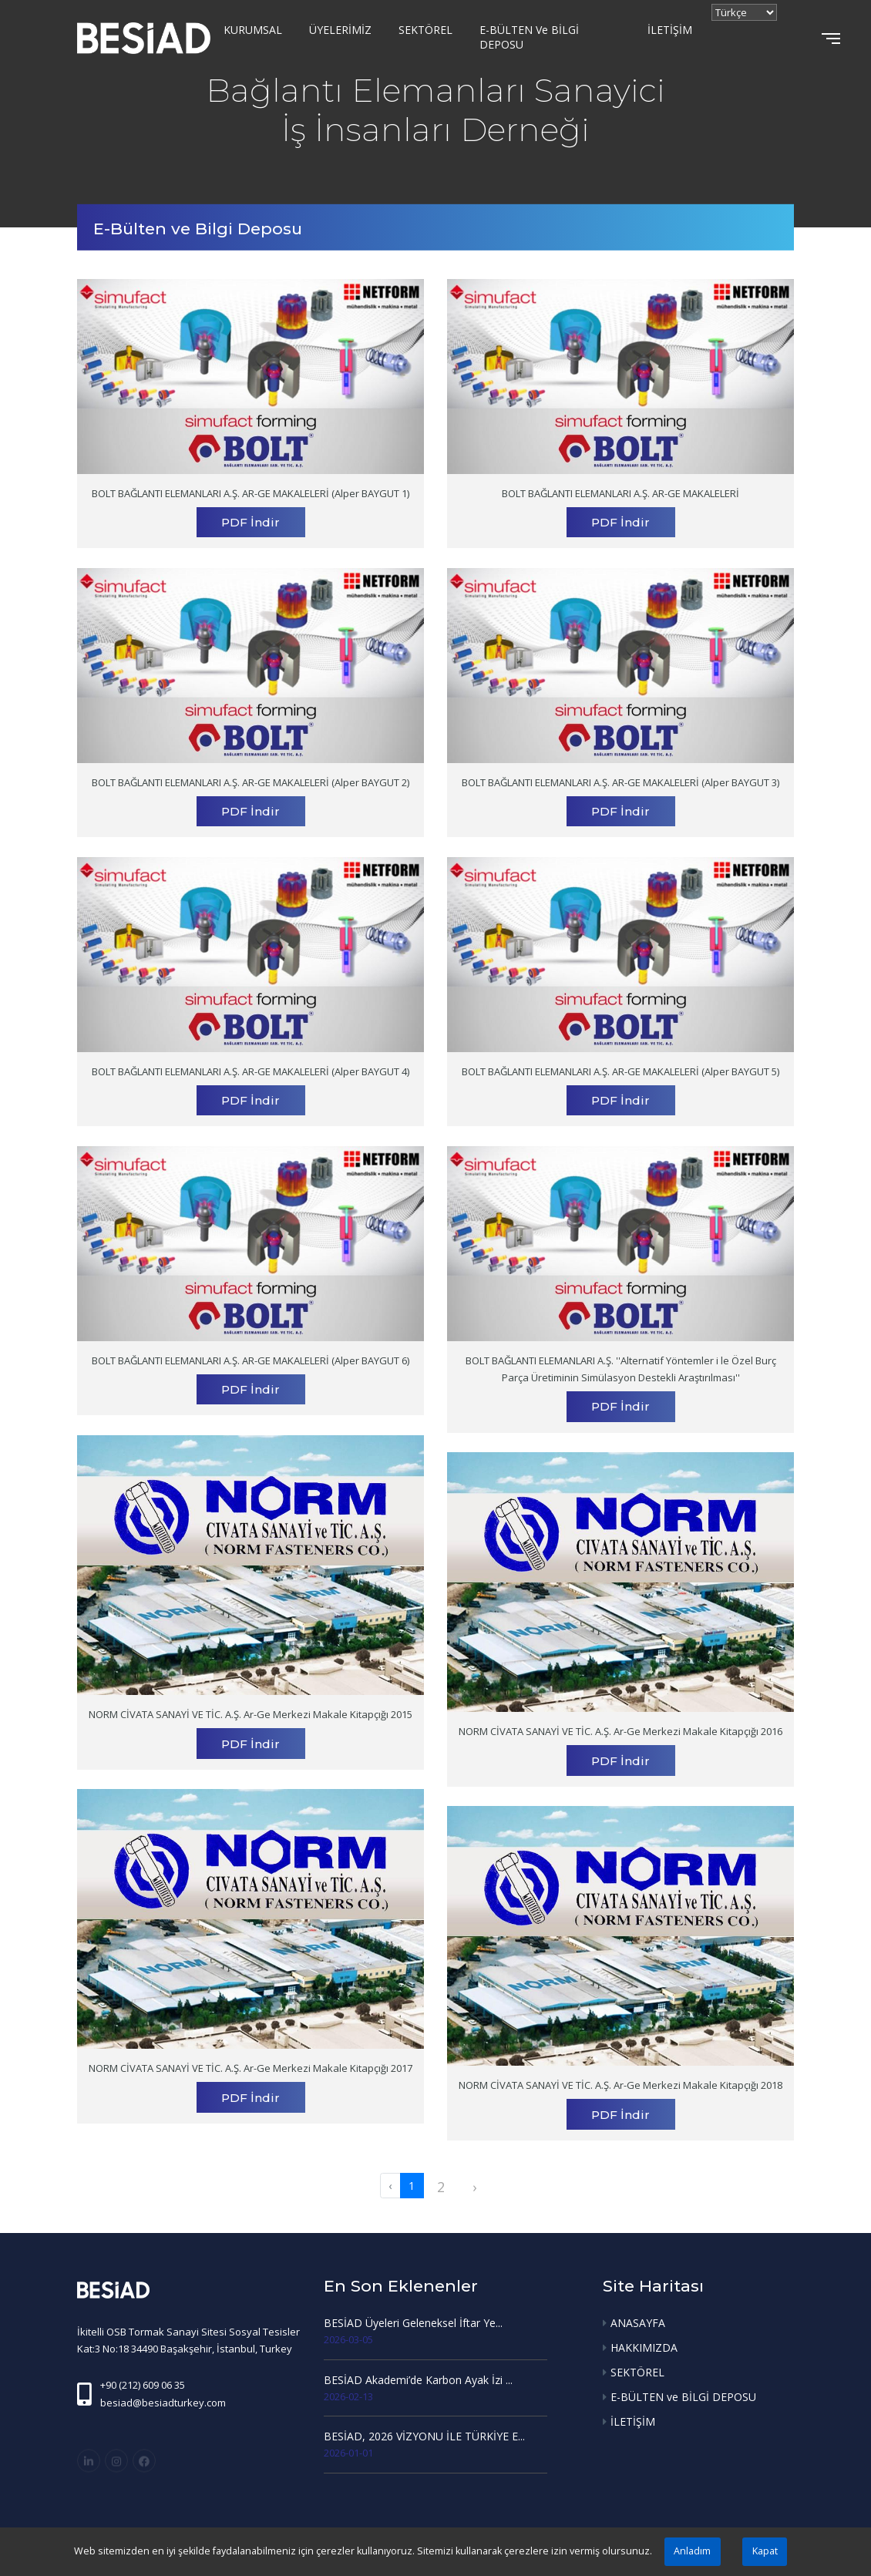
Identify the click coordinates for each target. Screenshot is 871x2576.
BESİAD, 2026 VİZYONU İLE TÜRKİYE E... (424, 2436)
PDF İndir (250, 522)
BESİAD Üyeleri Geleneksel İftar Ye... (413, 2322)
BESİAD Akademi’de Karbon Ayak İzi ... (418, 2380)
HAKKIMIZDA (644, 2347)
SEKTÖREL (425, 29)
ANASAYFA (637, 2322)
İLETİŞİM (669, 29)
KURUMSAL (253, 29)
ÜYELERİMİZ (340, 29)
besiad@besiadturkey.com (163, 2403)
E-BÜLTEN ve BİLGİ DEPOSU (529, 37)
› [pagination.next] (474, 2186)
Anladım (692, 2551)
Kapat (765, 2551)
